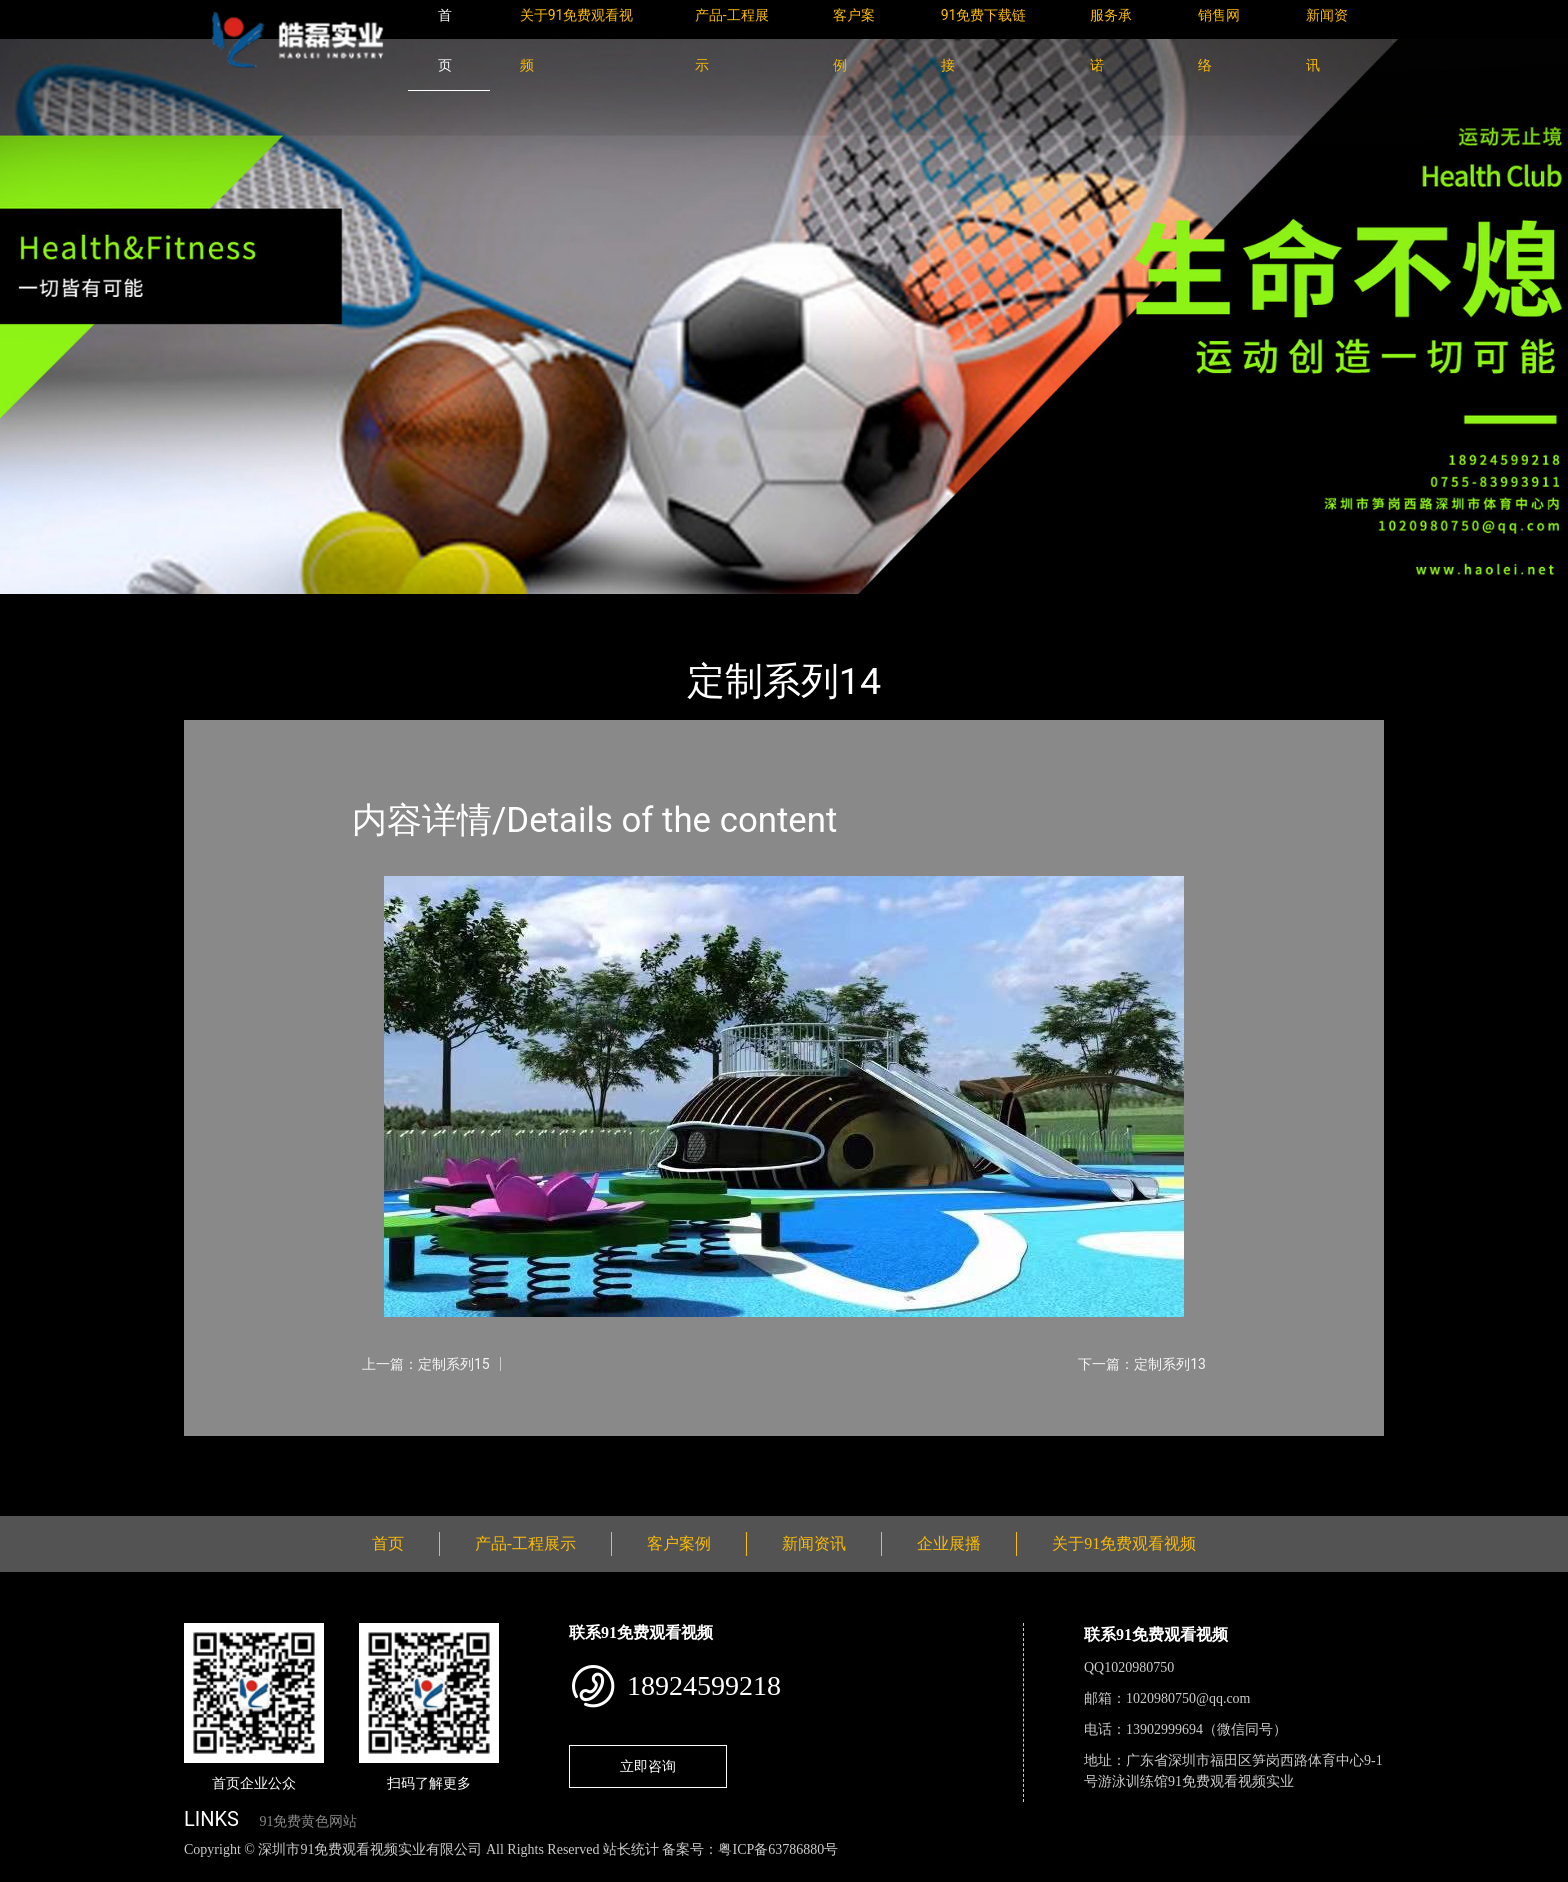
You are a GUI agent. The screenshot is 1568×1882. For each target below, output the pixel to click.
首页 (219, 607)
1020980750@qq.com (1188, 1698)
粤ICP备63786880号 (778, 1849)
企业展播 (949, 1543)
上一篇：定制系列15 (426, 1364)
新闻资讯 (814, 1543)
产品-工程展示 (304, 607)
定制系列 (404, 607)
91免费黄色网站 (308, 1821)
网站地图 (30, 1871)
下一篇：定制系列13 (1142, 1364)
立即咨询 (648, 1766)
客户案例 (679, 1543)
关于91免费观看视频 (1124, 1543)
